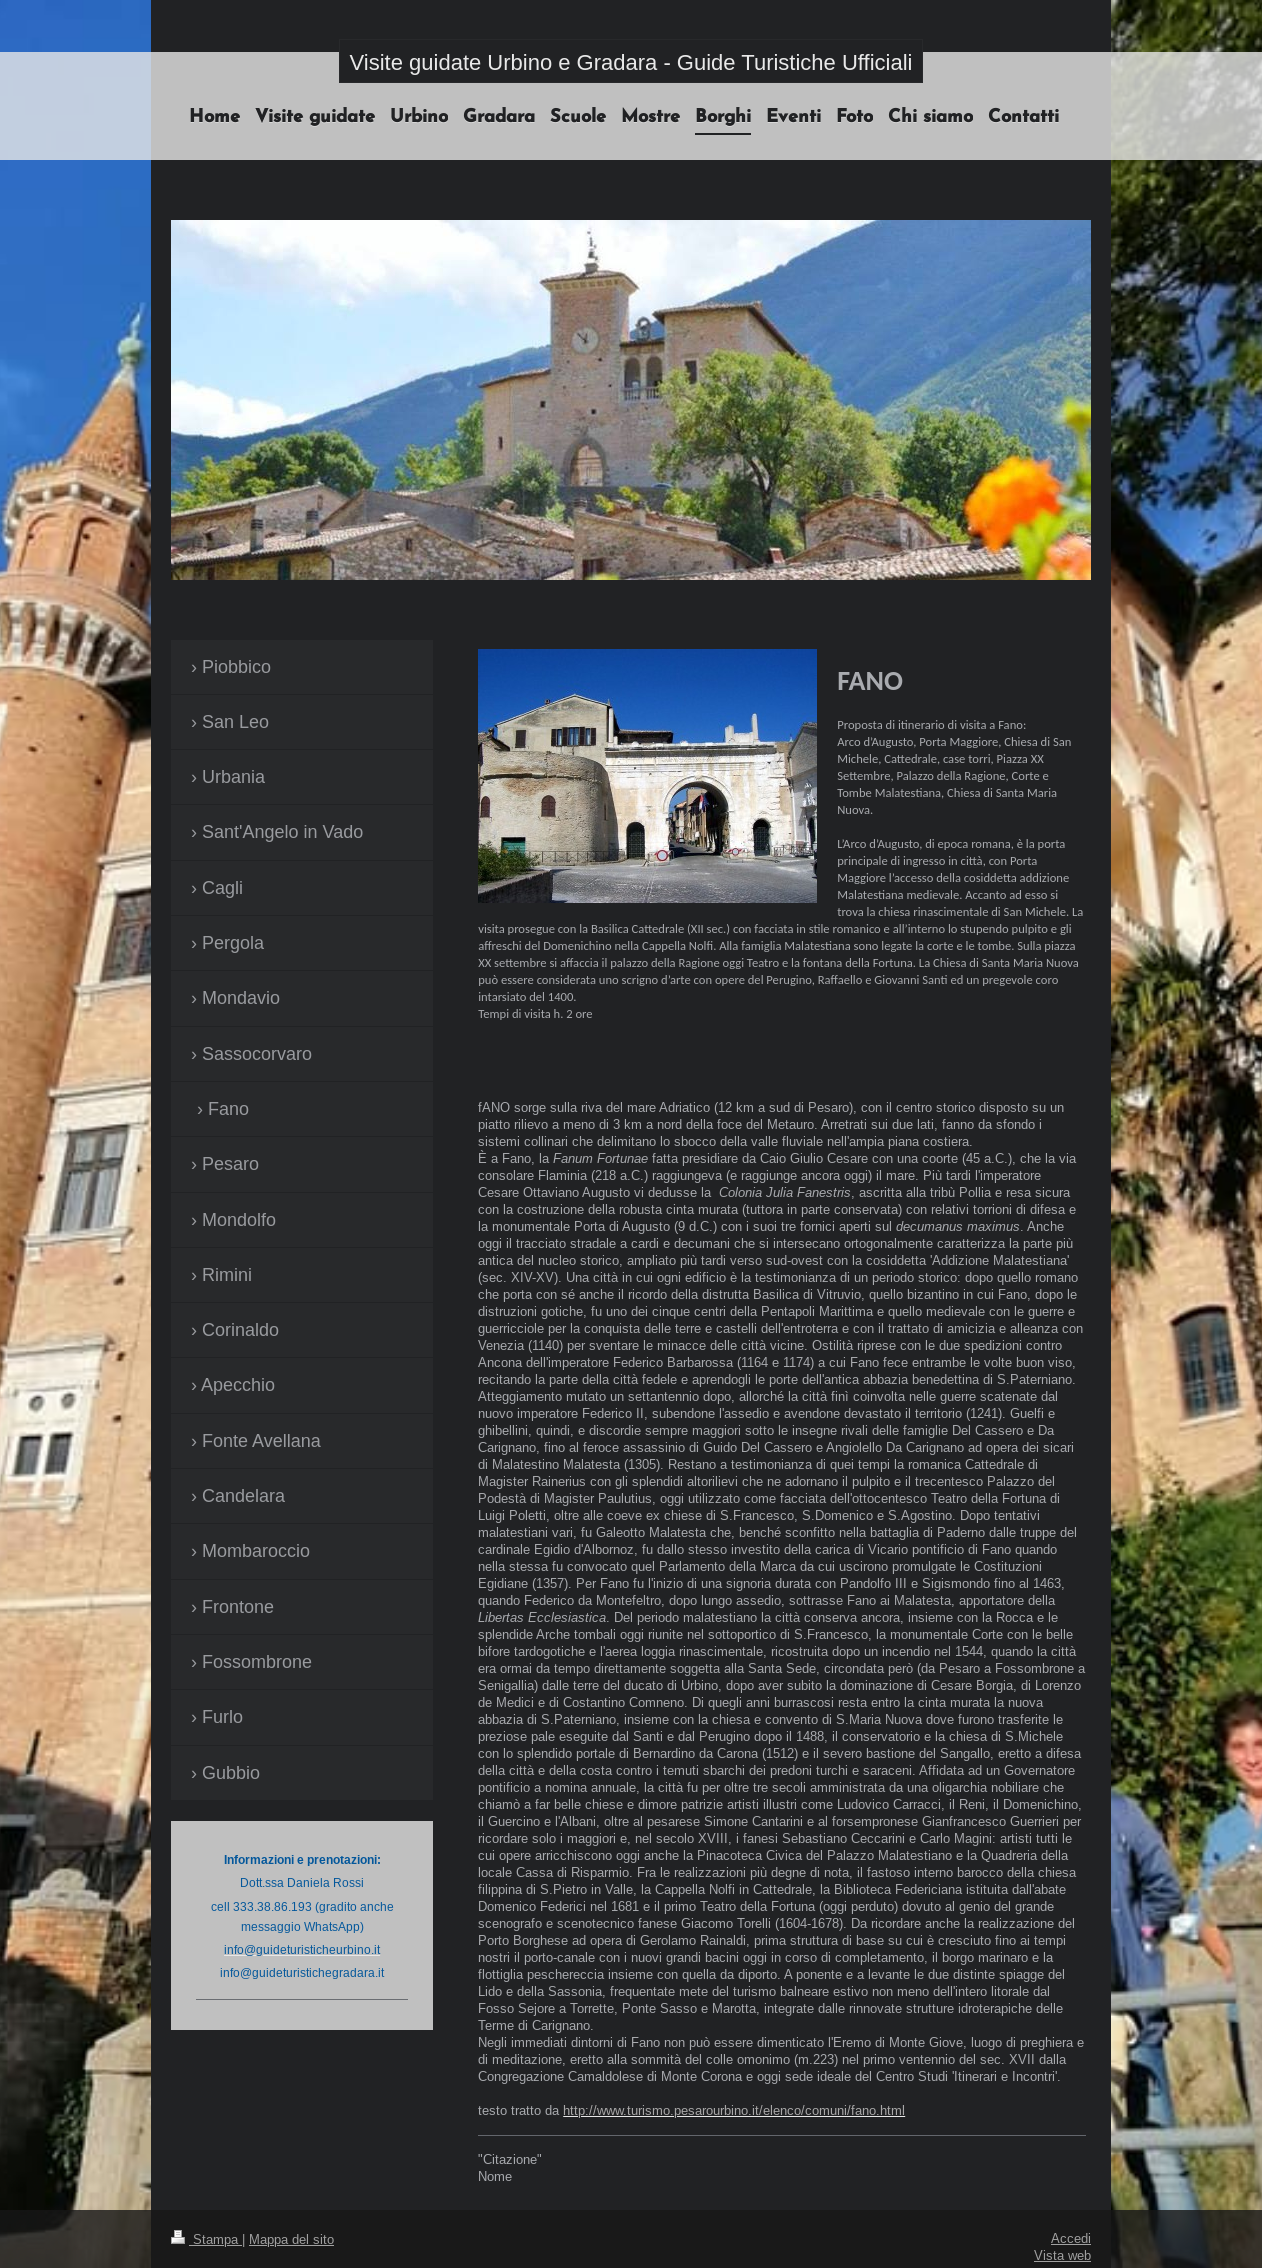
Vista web (1062, 2255)
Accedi (1071, 2238)
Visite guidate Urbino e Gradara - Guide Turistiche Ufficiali (631, 62)
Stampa (206, 2239)
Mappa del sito (291, 2239)
